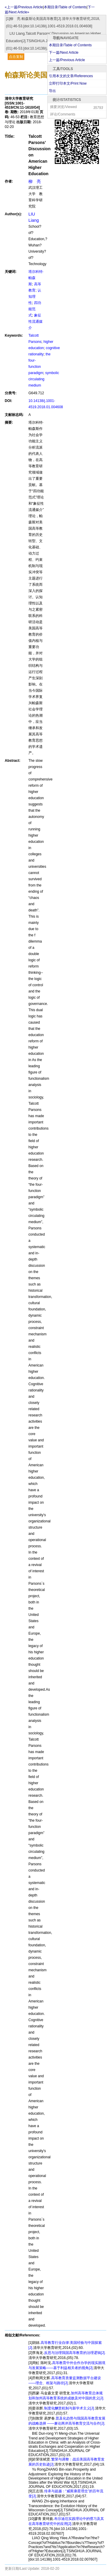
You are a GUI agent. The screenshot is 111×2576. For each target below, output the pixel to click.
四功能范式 (34, 309)
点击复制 (16, 57)
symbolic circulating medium (43, 379)
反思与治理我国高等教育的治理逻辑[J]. (75, 2353)
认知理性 (34, 296)
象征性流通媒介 (35, 321)
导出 (52, 91)
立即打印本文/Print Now (67, 83)
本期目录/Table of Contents (70, 45)
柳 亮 (34, 181)
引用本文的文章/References (71, 76)
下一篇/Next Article (63, 52)
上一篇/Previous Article (67, 60)
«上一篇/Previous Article (24, 7)
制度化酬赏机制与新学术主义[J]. (69, 2408)
